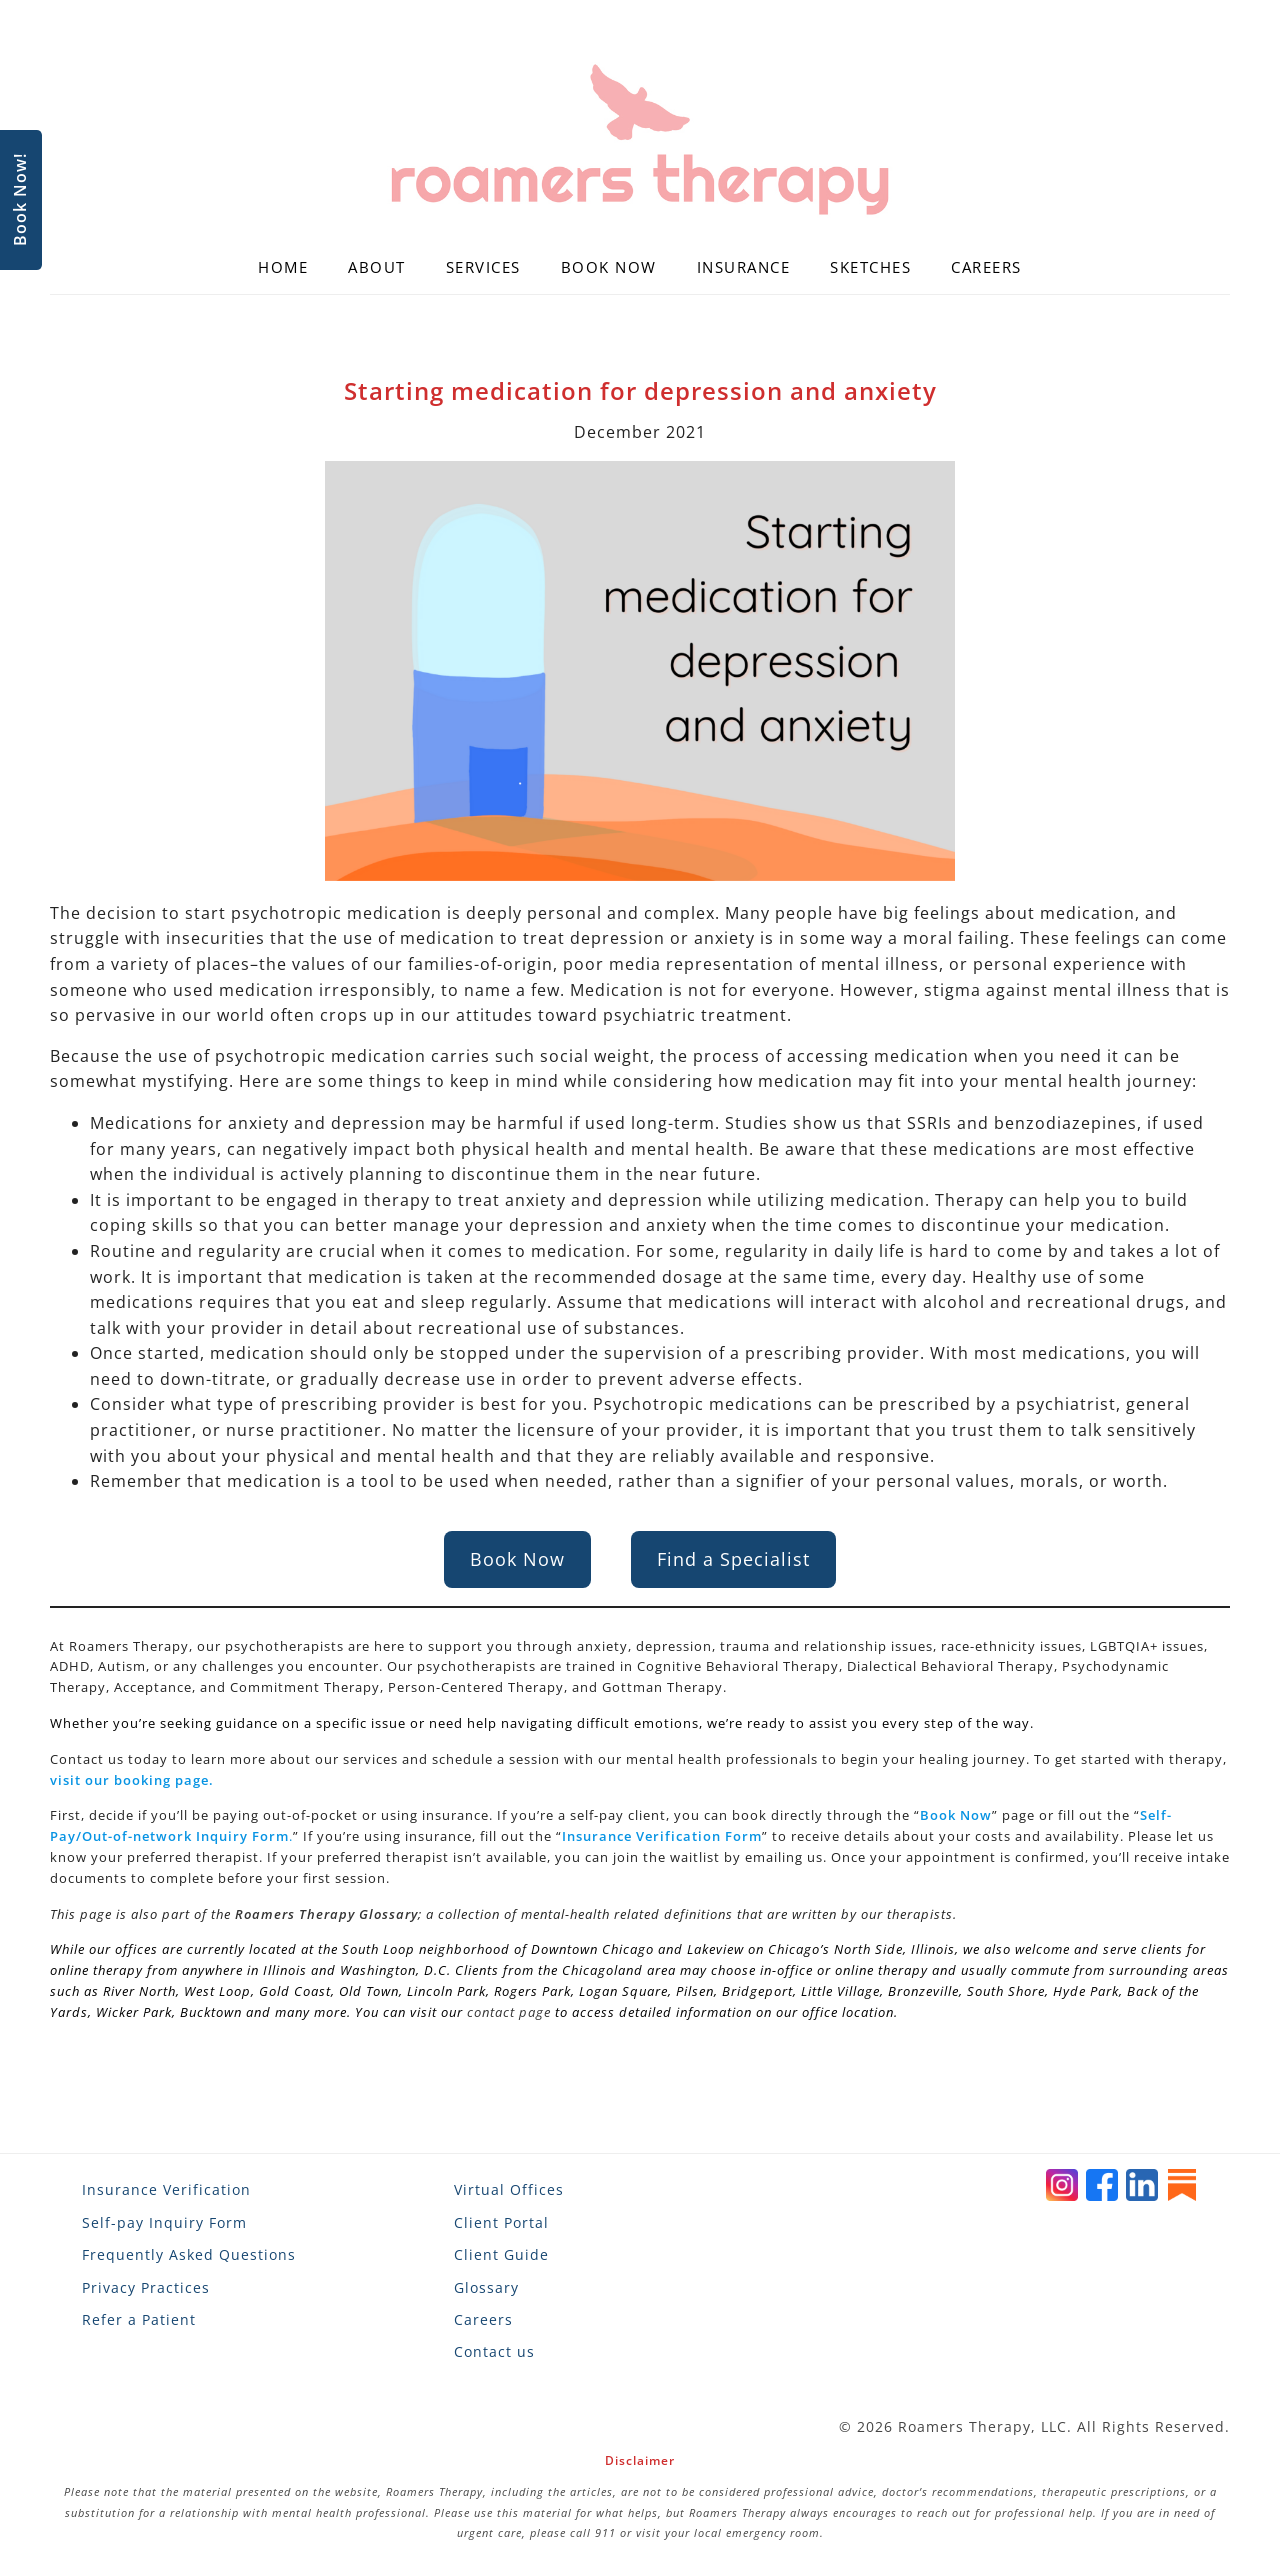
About (377, 267)
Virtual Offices (509, 2189)
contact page (509, 2012)
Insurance (744, 267)
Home (283, 267)
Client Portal (501, 2222)
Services (483, 267)
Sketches (870, 267)
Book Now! (20, 200)
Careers (986, 267)
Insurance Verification (166, 2189)
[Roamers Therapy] (640, 140)
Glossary (486, 2287)
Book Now (609, 267)
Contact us (494, 2351)
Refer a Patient (139, 2319)
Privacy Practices (146, 2287)
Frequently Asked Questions (189, 2254)
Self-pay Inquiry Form (164, 2222)
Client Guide (501, 2254)
